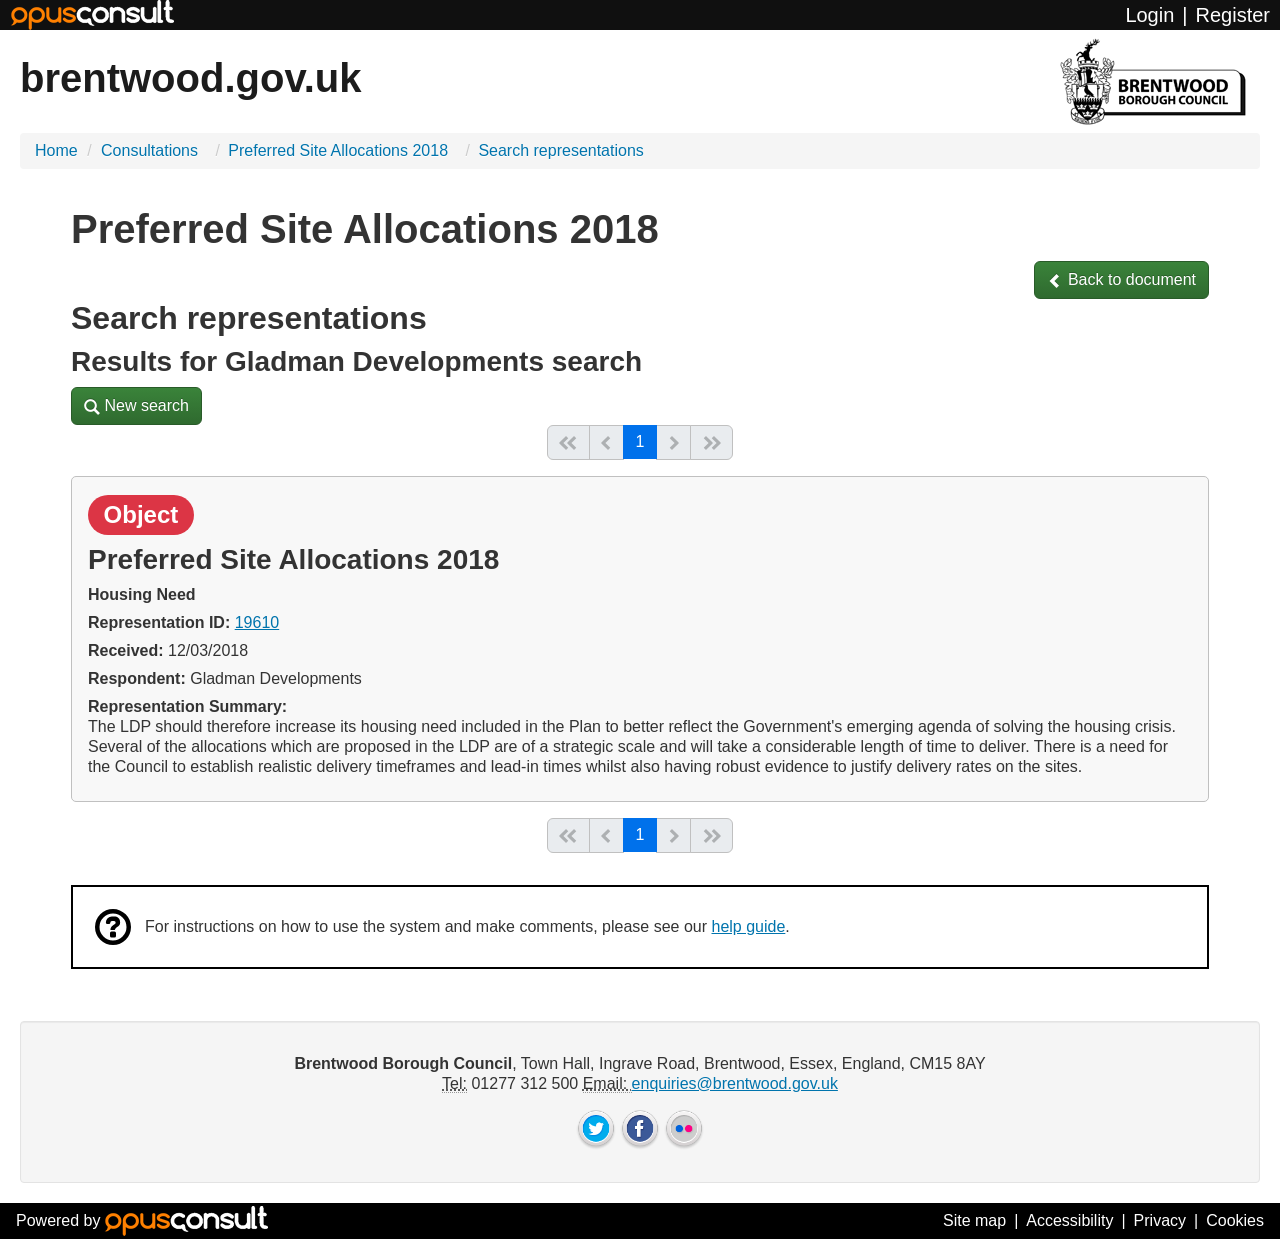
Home (56, 150)
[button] (1121, 280)
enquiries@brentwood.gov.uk (735, 1083)
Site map (974, 1220)
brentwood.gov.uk (190, 78)
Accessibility (1069, 1220)
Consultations (151, 150)
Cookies (1235, 1220)
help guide (749, 926)
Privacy (1160, 1220)
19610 (257, 622)
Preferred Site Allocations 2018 (340, 150)
